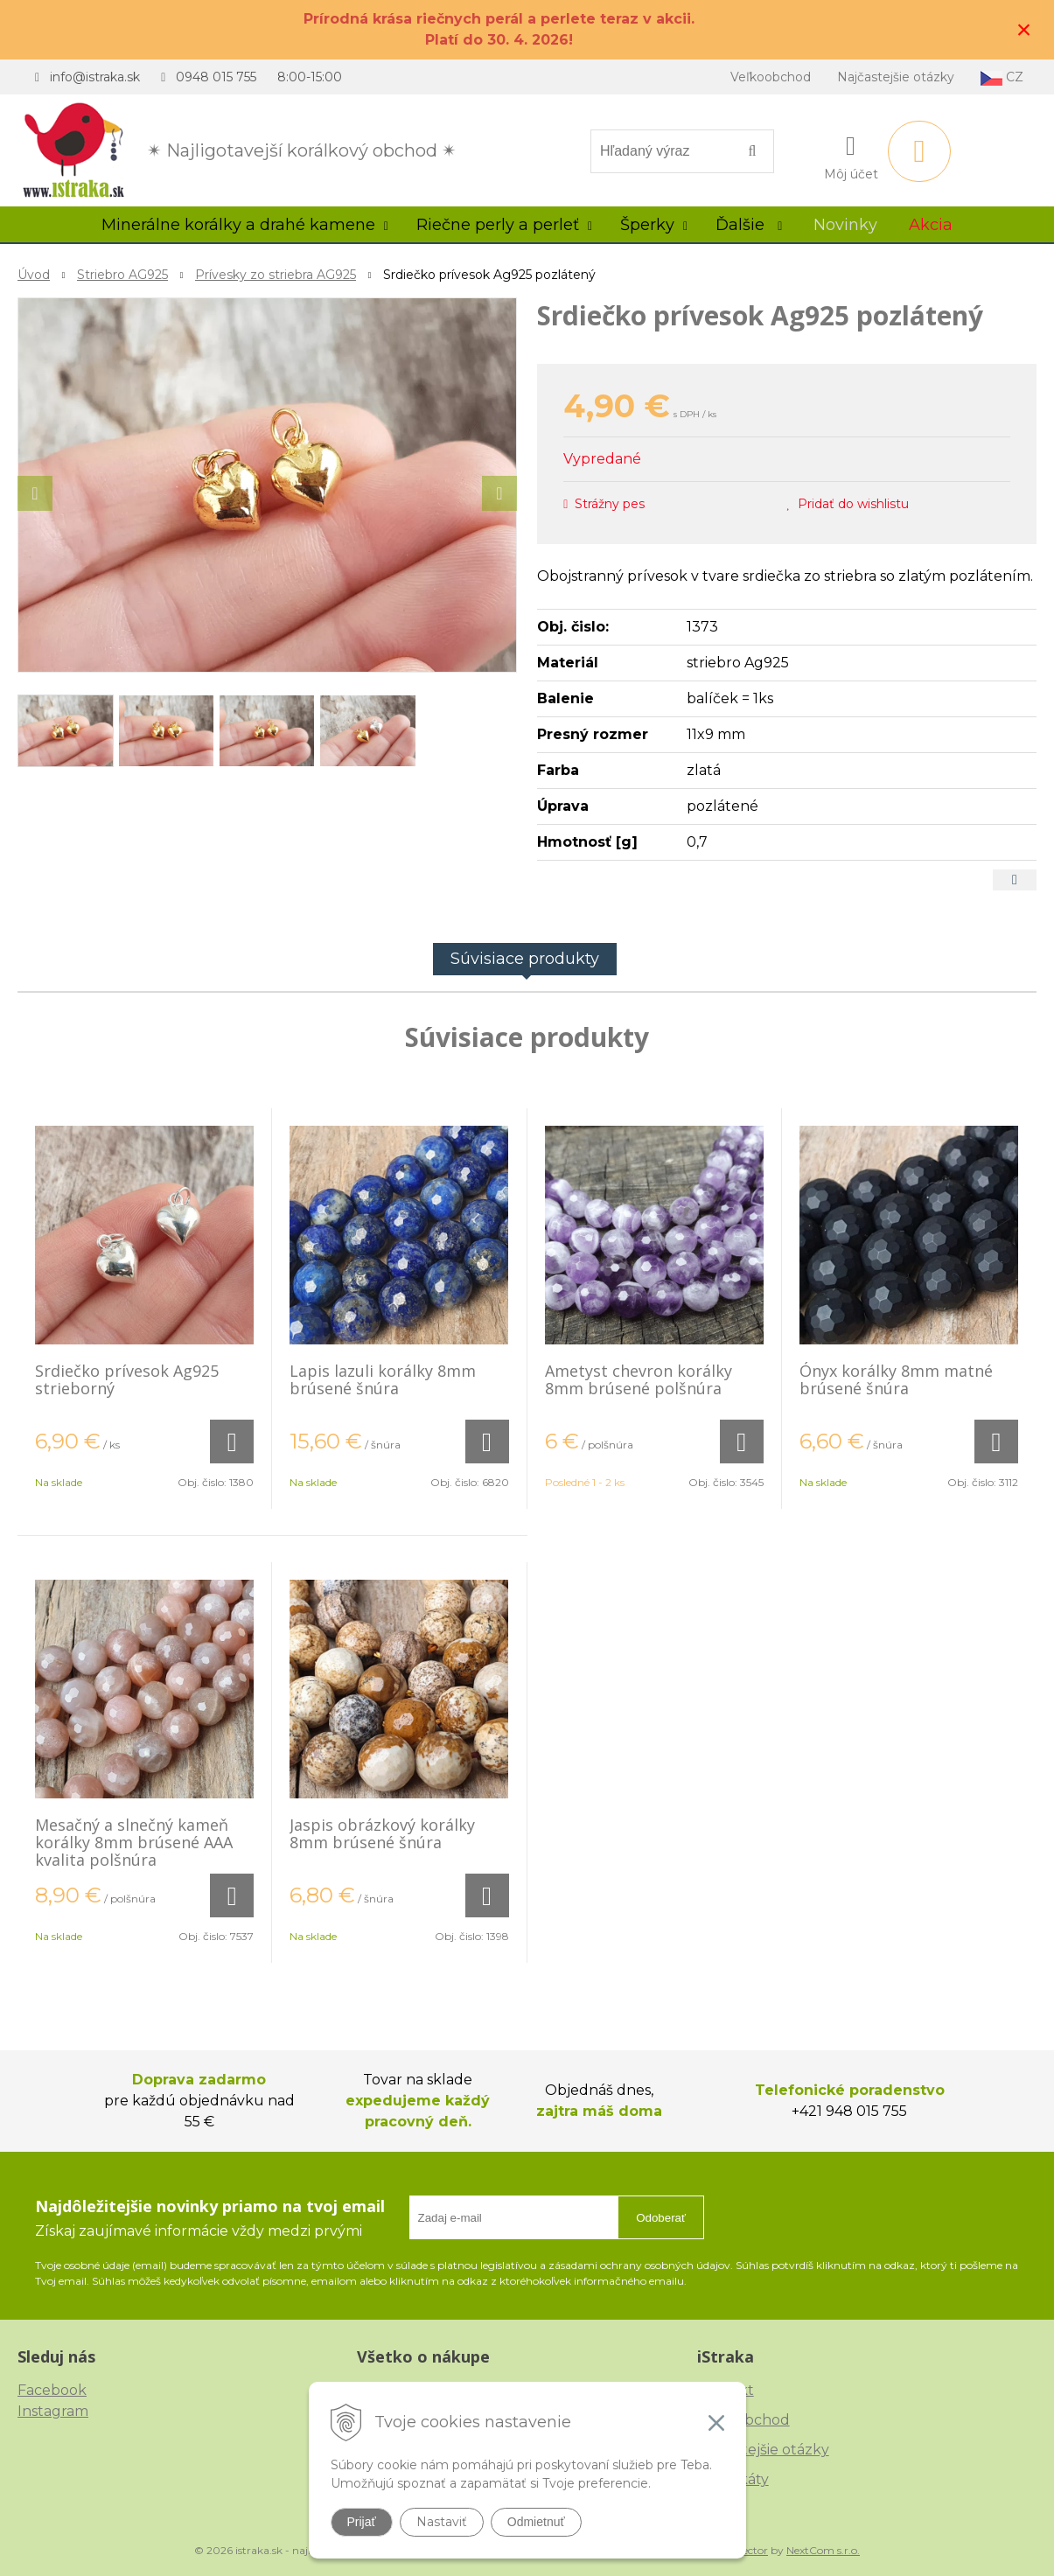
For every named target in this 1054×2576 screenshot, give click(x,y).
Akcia (931, 224)
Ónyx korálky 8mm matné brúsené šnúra (896, 1379)
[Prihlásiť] (851, 155)
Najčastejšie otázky (895, 77)
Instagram (52, 2411)
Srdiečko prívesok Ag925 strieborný (127, 1379)
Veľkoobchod (770, 77)
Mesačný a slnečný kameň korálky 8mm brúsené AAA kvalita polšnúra (134, 1842)
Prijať (361, 2522)
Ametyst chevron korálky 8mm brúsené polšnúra (638, 1379)
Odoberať (661, 2217)
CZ (1002, 77)
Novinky (845, 224)
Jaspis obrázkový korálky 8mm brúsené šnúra (382, 1833)
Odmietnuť (536, 2522)
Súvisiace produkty (524, 958)
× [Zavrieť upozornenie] (1024, 29)
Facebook (52, 2390)
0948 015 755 (216, 77)
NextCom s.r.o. (823, 2550)
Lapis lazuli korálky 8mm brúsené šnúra (383, 1379)
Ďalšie (748, 224)
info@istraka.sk (95, 77)
